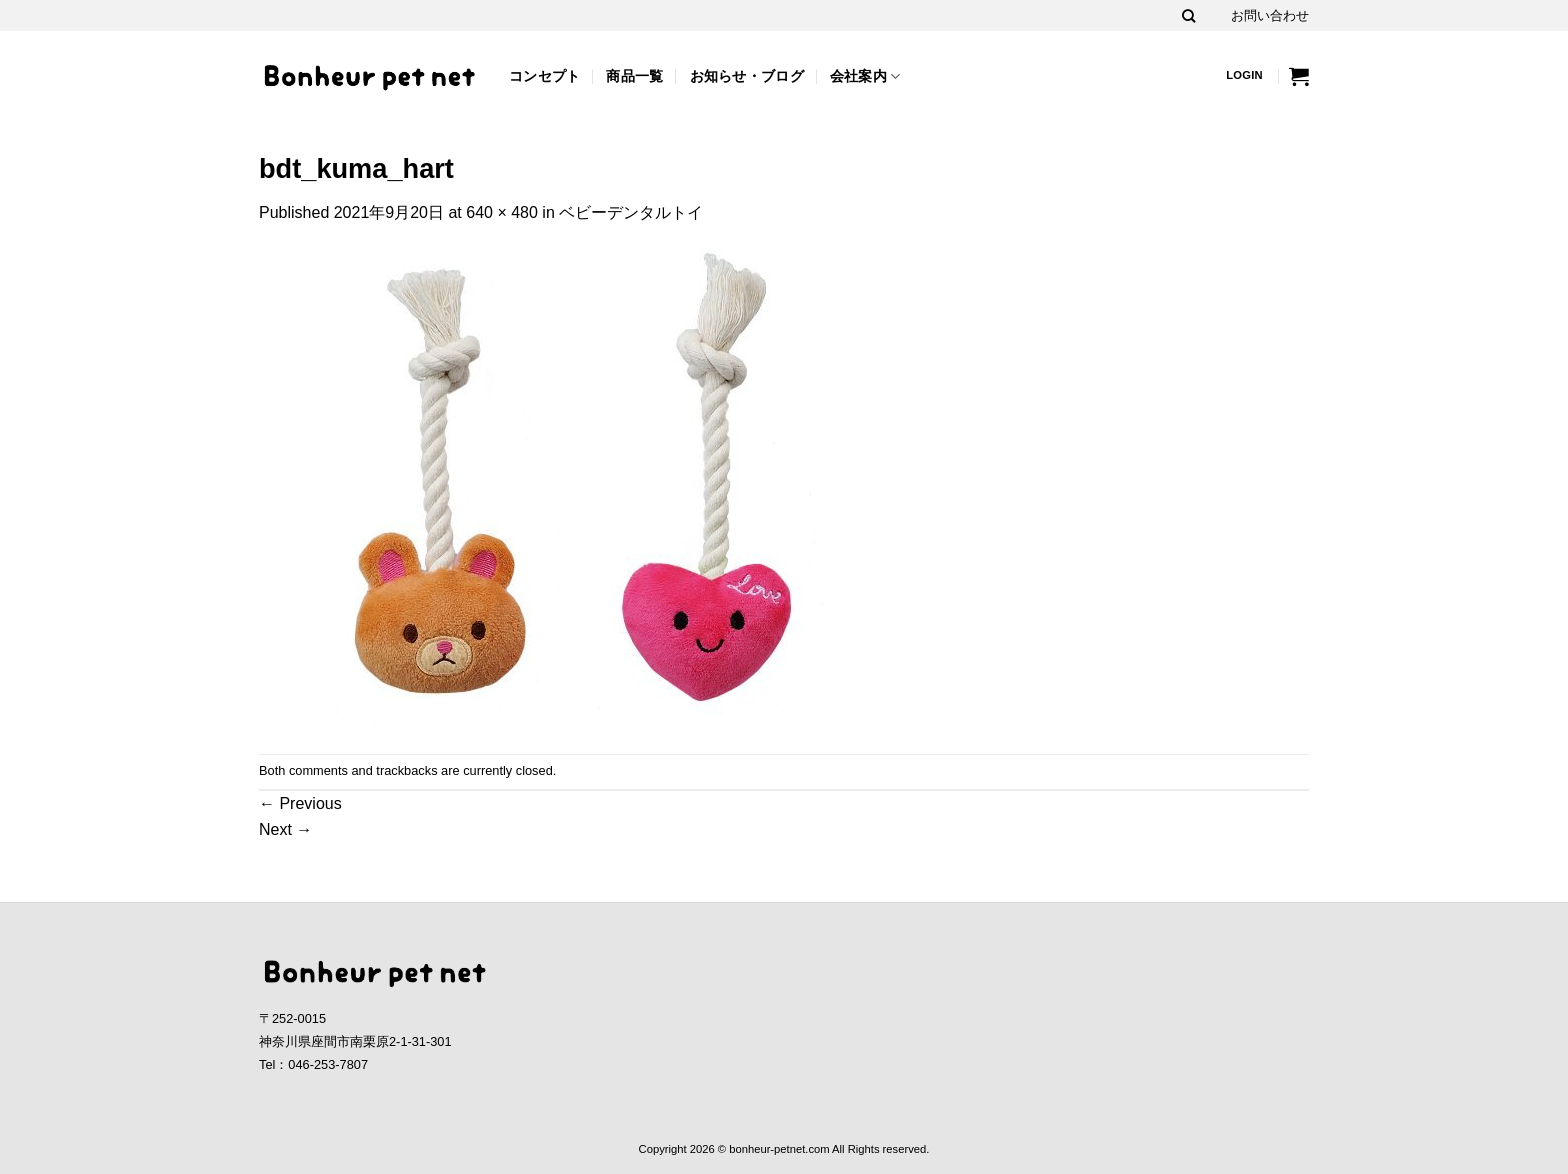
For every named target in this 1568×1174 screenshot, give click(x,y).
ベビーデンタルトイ (631, 212)
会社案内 (865, 76)
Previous (300, 803)
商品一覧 (634, 76)
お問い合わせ (1270, 15)
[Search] (1188, 16)
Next (285, 829)
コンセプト (544, 76)
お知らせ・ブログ (747, 76)
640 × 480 (502, 212)
